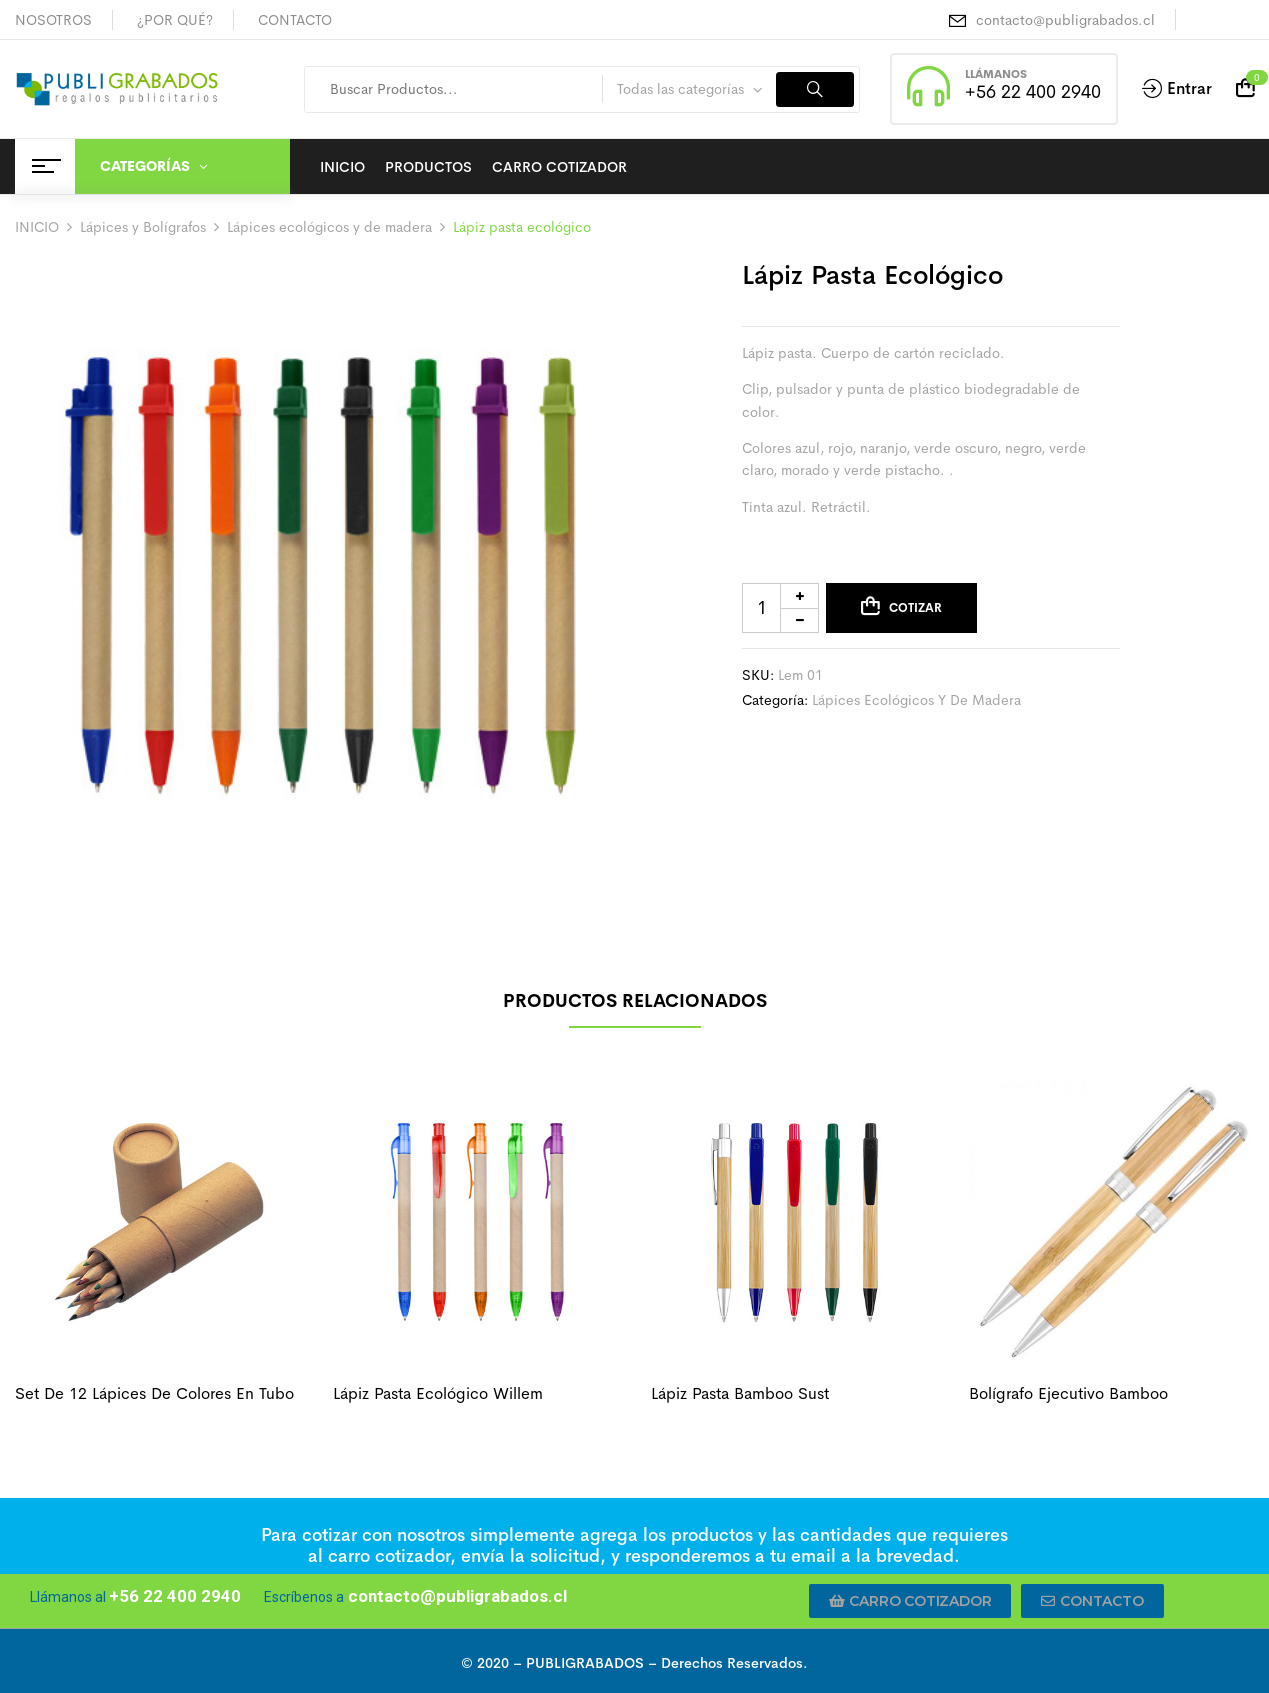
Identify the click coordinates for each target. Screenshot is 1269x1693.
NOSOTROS (53, 20)
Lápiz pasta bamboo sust (740, 1393)
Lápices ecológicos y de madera (329, 227)
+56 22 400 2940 (1033, 92)
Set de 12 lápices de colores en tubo (154, 1393)
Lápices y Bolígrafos (143, 227)
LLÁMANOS (996, 74)
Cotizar (915, 608)
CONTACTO (295, 20)
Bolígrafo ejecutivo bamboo (1068, 1393)
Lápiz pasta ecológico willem (438, 1393)
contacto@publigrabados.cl (1065, 20)
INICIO (37, 227)
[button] (910, 1601)
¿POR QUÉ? (175, 20)
